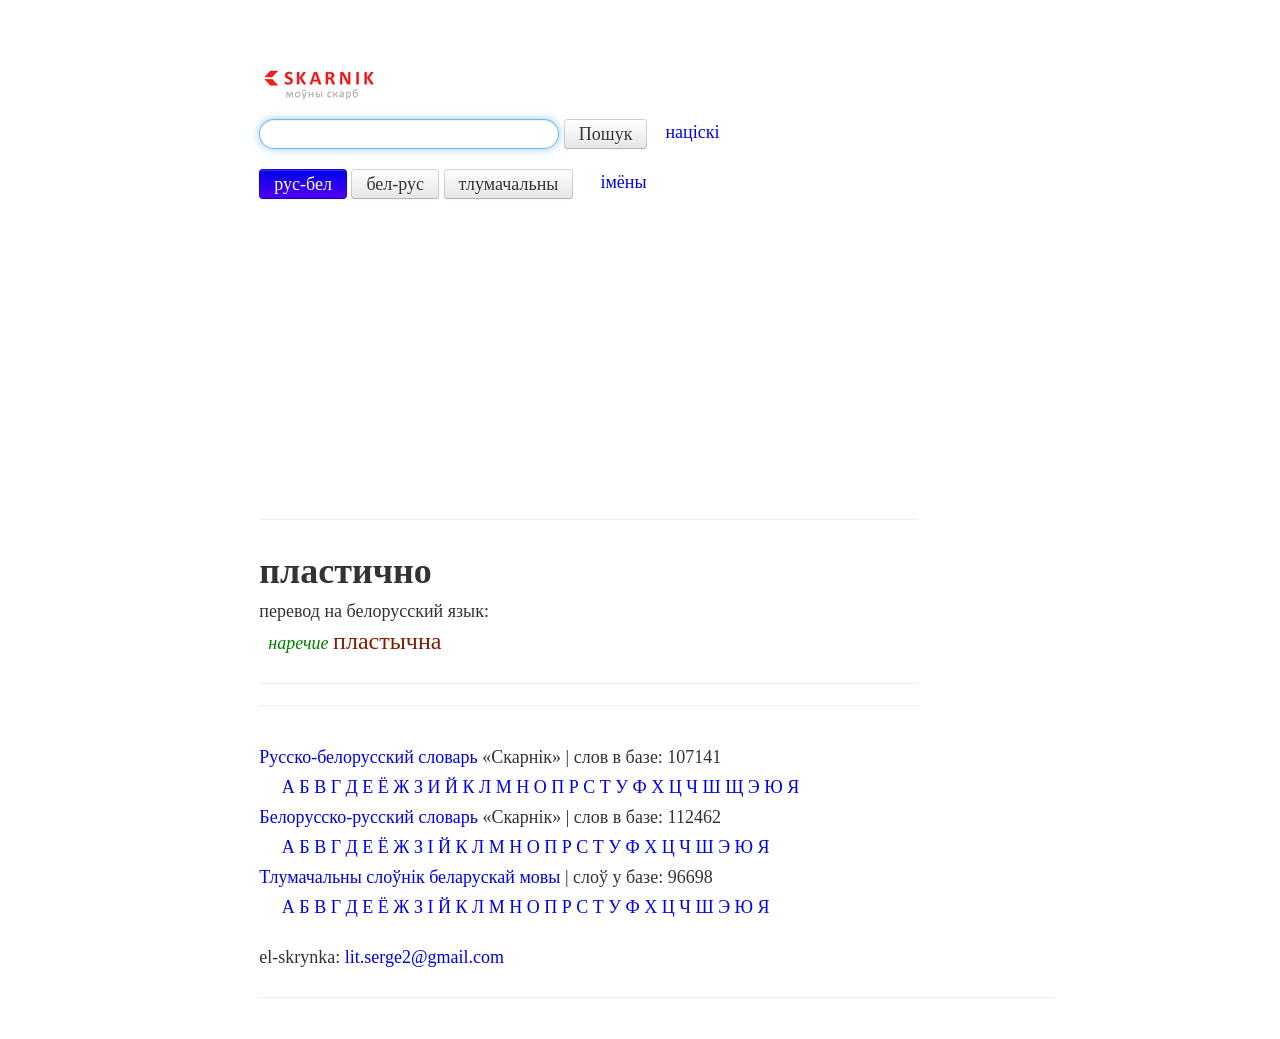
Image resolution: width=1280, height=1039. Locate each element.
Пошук (606, 134)
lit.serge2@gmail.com (424, 957)
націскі (692, 132)
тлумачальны (509, 184)
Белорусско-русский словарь (368, 817)
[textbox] (409, 134)
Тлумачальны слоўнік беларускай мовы (409, 877)
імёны (623, 182)
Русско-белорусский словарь (368, 757)
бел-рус (395, 184)
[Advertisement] (588, 359)
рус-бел (303, 184)
